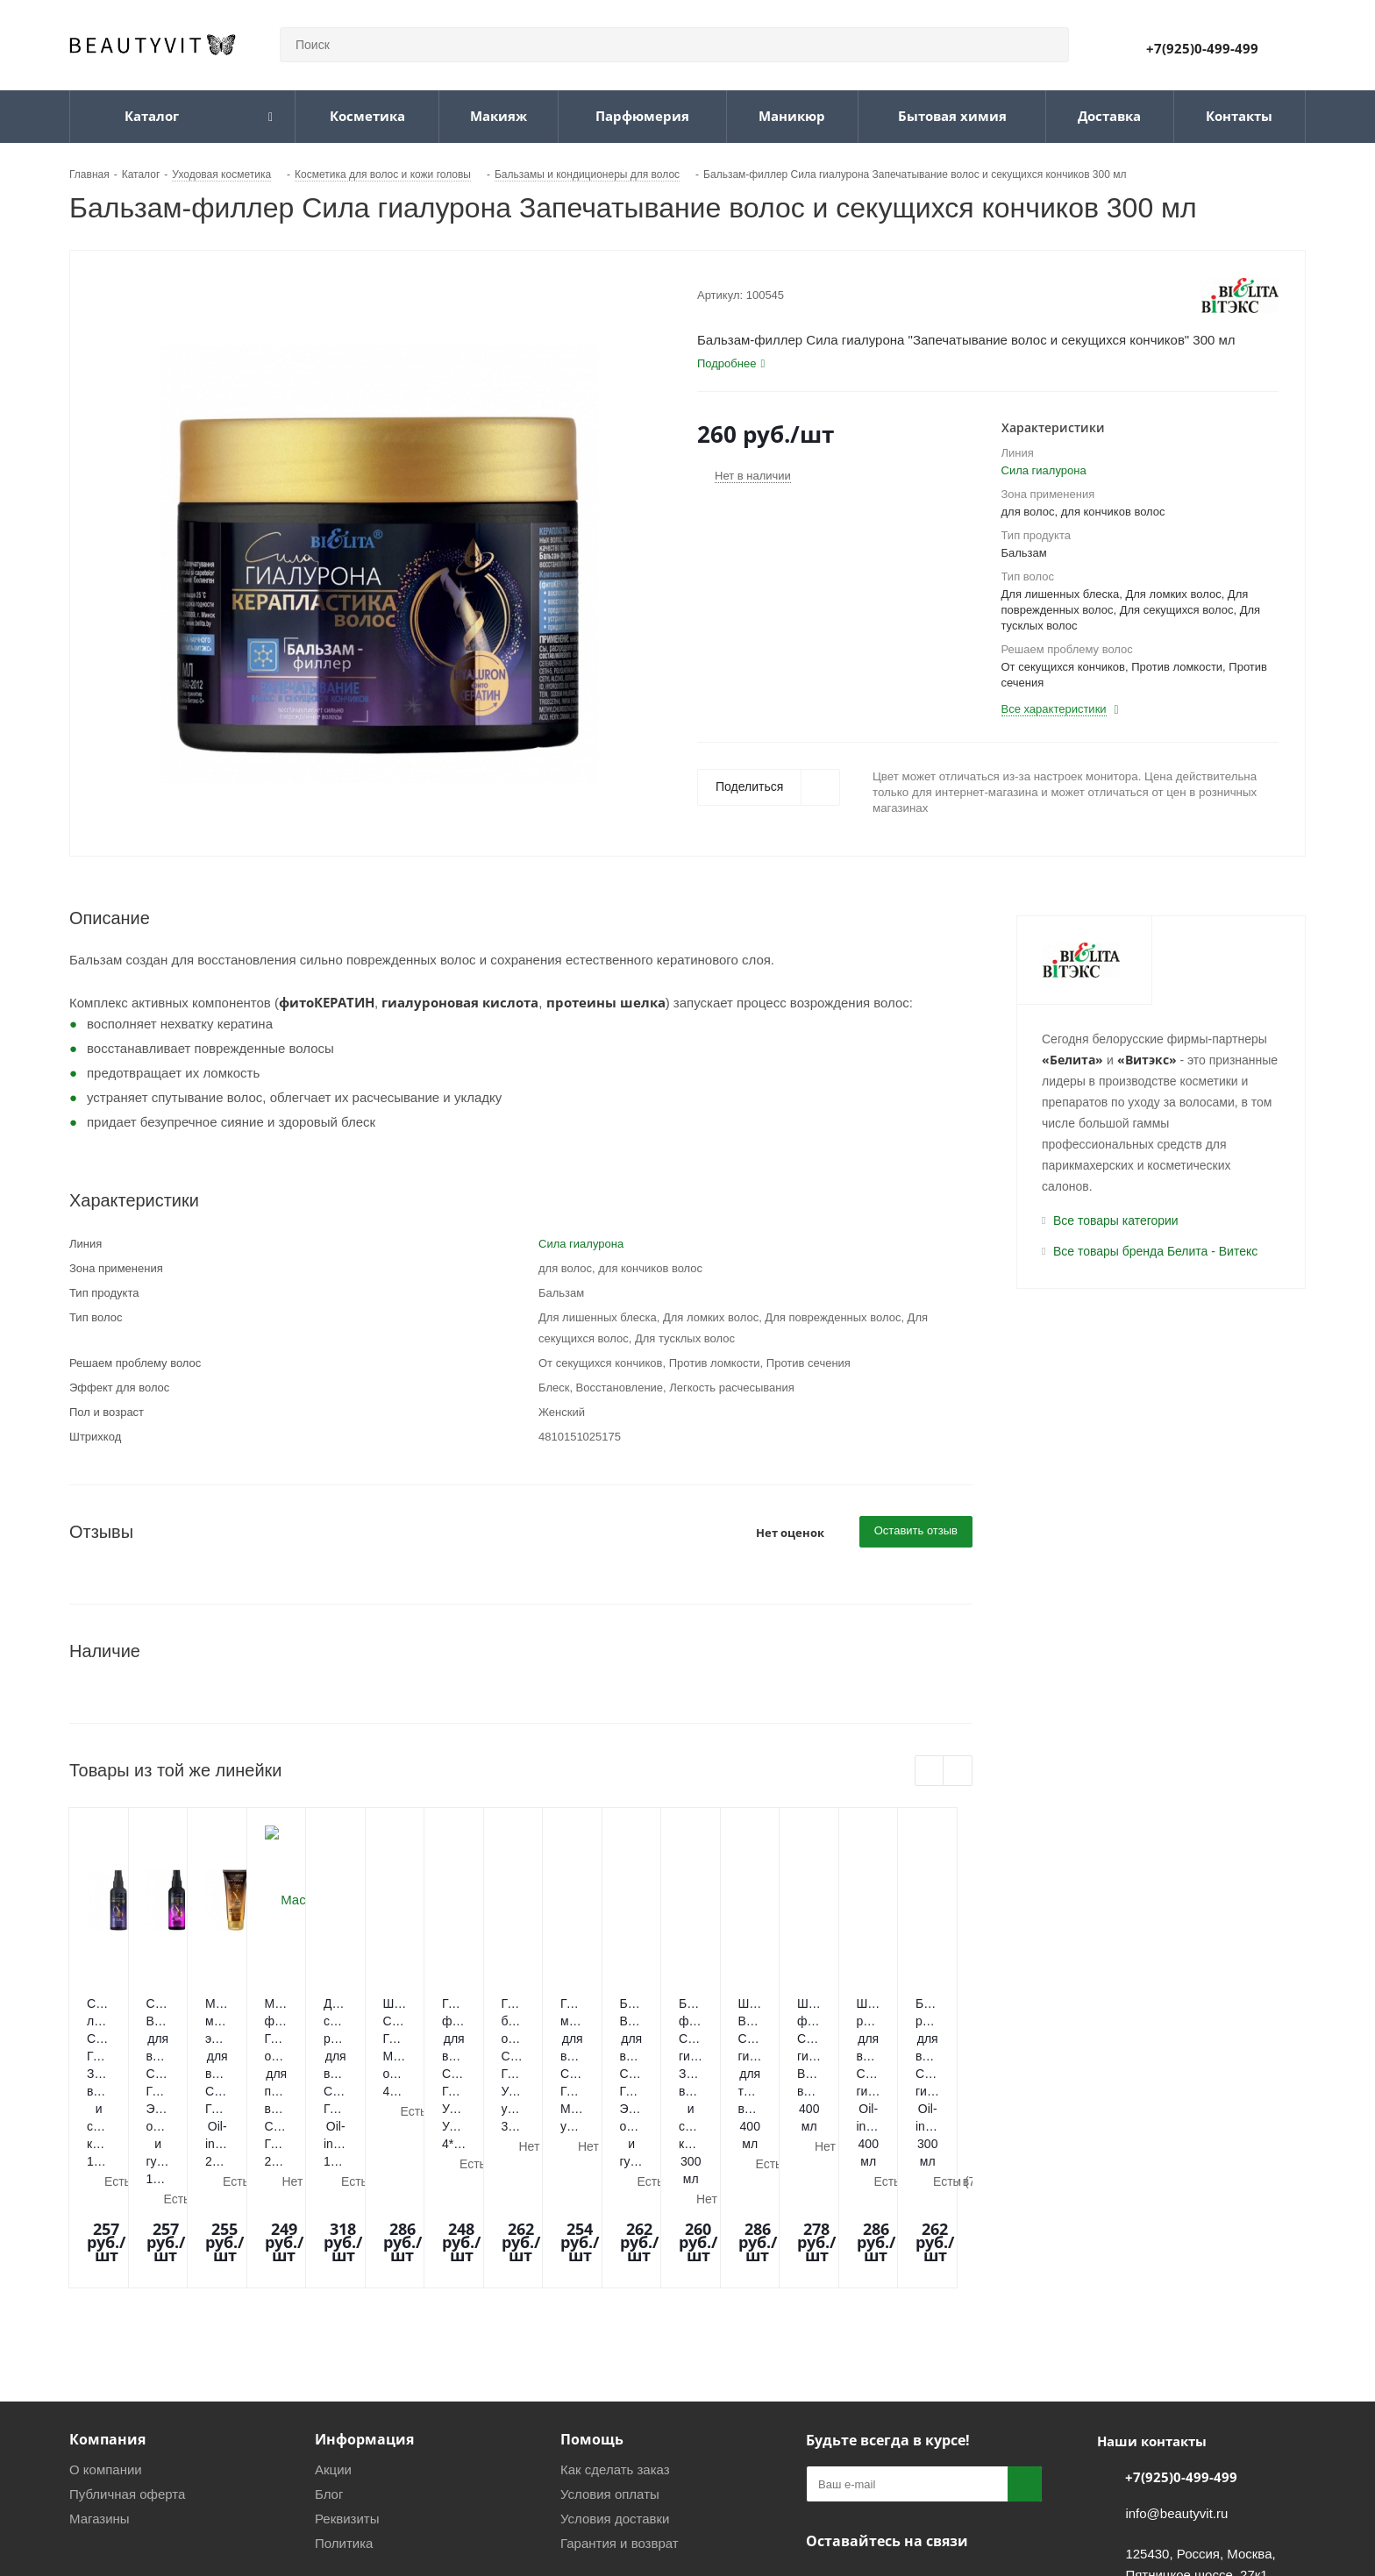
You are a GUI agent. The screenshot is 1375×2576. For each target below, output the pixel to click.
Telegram (867, 2433)
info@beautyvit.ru (1176, 2364)
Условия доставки (614, 2369)
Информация (364, 2290)
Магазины (99, 2369)
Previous (929, 1771)
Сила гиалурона (1043, 470)
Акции (333, 2320)
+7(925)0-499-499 (1202, 48)
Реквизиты (347, 2369)
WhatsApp (911, 2433)
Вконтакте (823, 2433)
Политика (344, 2394)
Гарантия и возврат (619, 2394)
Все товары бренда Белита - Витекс (1155, 1251)
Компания (107, 2290)
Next (958, 1771)
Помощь (591, 2290)
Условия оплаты (609, 2345)
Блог (329, 2345)
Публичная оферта (127, 2345)
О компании (105, 2320)
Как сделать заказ (615, 2320)
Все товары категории (1116, 1220)
